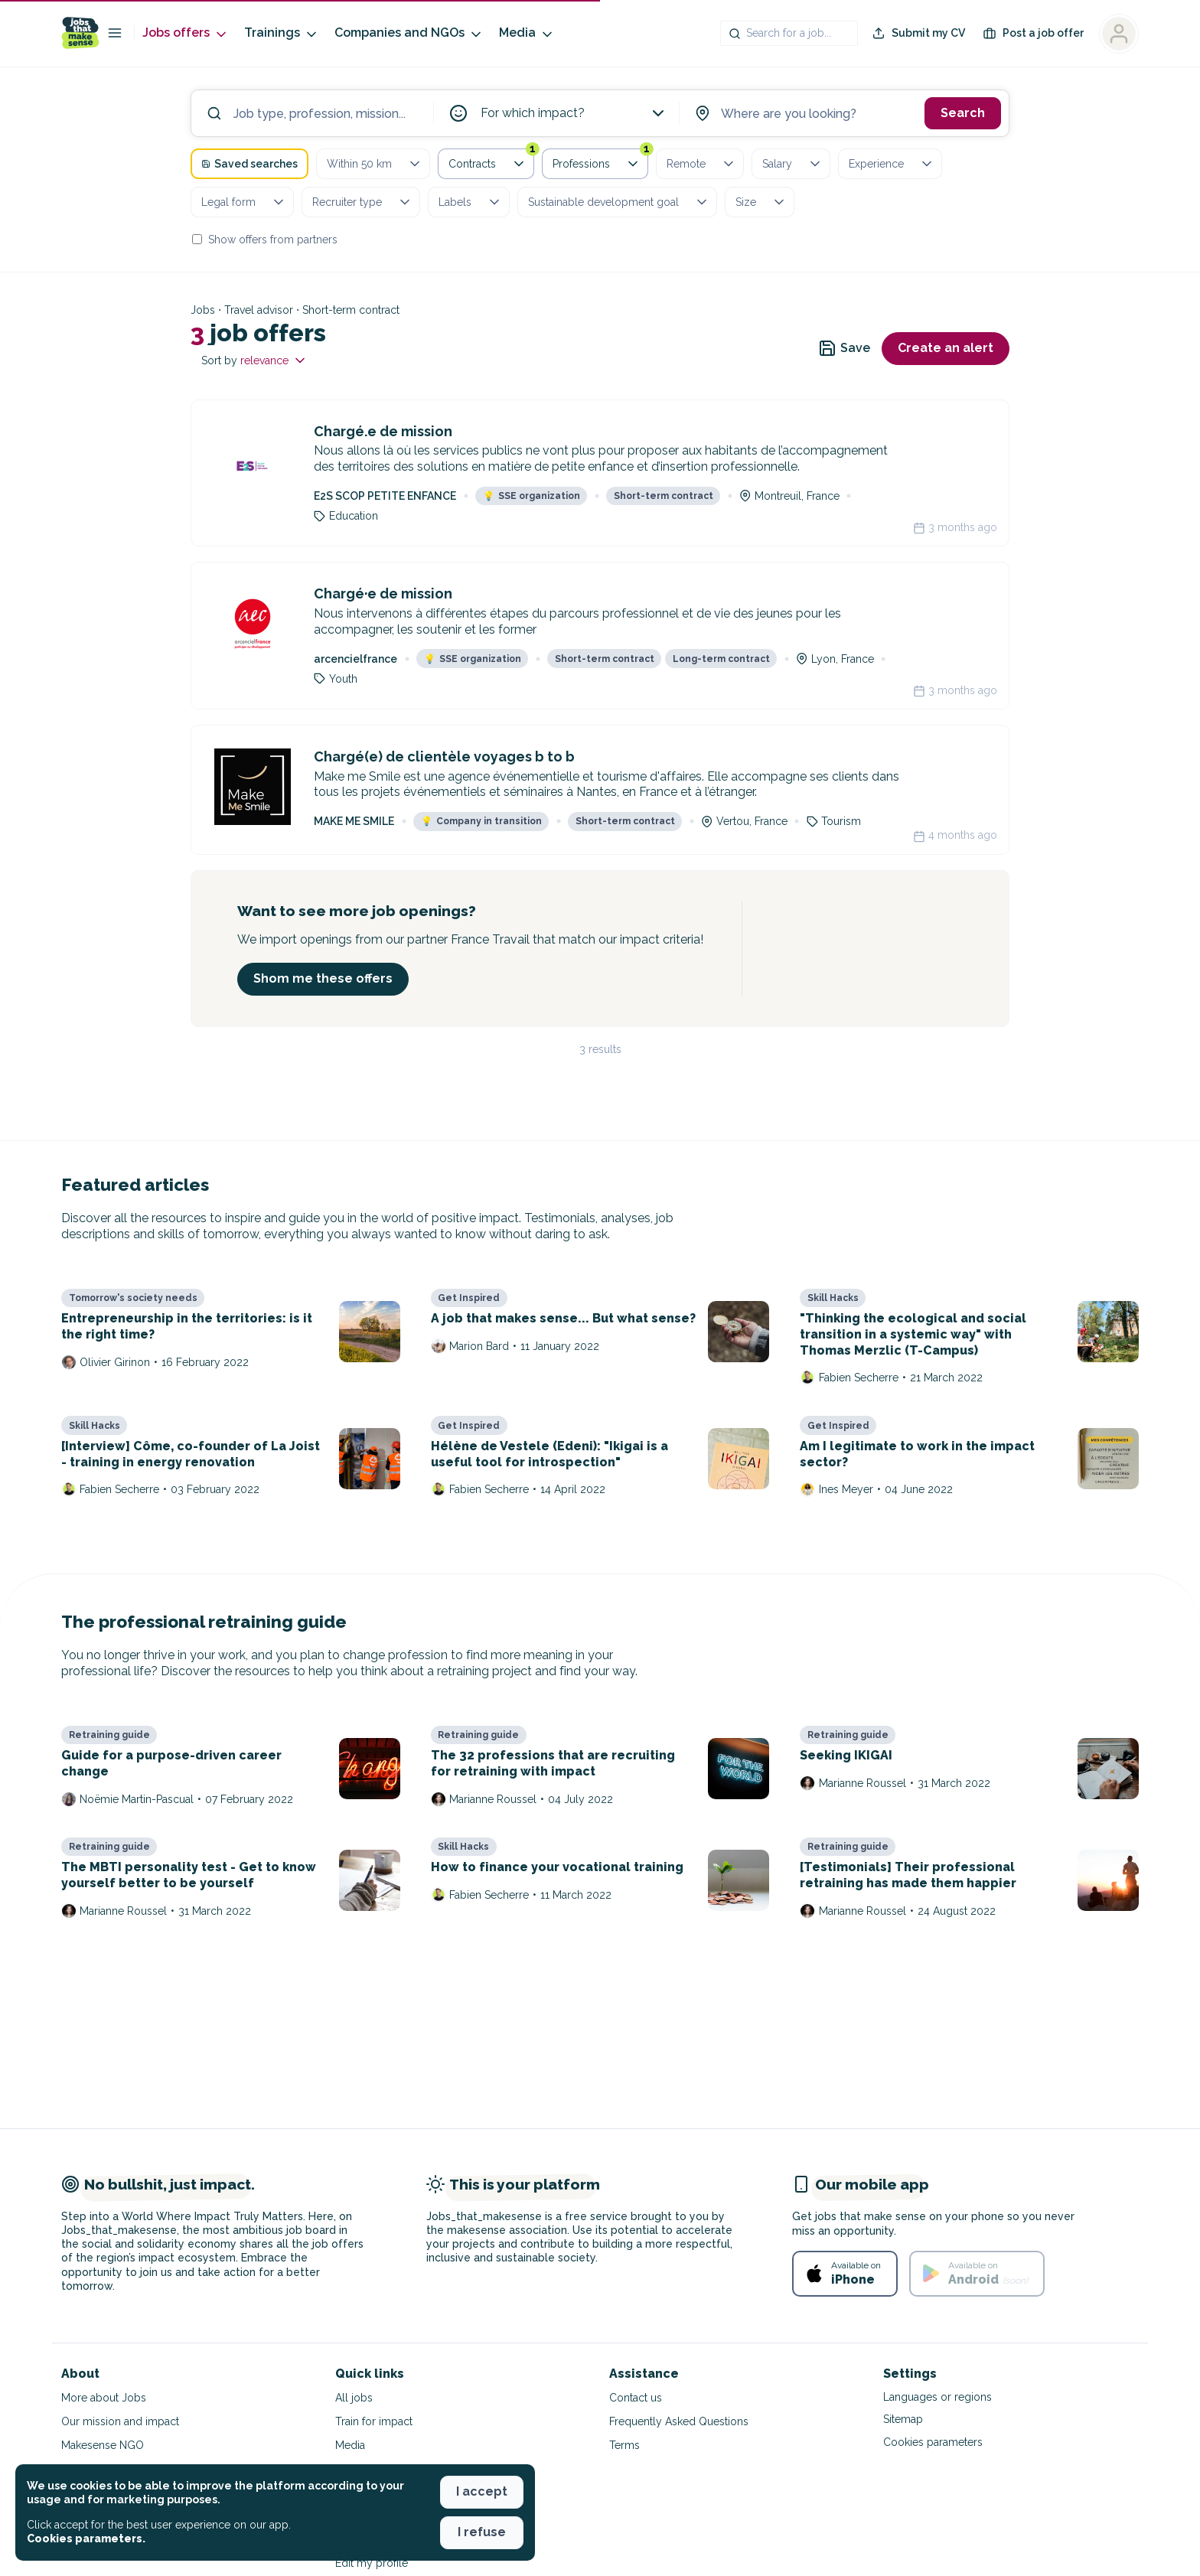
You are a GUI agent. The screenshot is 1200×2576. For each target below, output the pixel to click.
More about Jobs (103, 2398)
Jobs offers (185, 33)
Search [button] (963, 113)
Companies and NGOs (409, 33)
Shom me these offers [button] (323, 978)
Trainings (281, 33)
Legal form (243, 202)
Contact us (635, 2398)
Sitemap (903, 2419)
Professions (600, 160)
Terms (624, 2445)
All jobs (354, 2398)
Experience (891, 164)
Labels (470, 202)
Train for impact (373, 2421)
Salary (792, 164)
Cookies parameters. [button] (86, 2538)
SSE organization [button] (531, 496)
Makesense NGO (102, 2445)
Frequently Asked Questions (678, 2421)
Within (374, 164)
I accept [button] (481, 2491)
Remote (701, 164)
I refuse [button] (482, 2532)
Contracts (491, 160)
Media (527, 33)
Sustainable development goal (618, 202)
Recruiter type (362, 202)
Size (761, 202)
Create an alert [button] (945, 348)
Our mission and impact (120, 2421)
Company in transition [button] (481, 821)
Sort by (254, 360)
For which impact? (574, 113)
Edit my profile (371, 2563)
